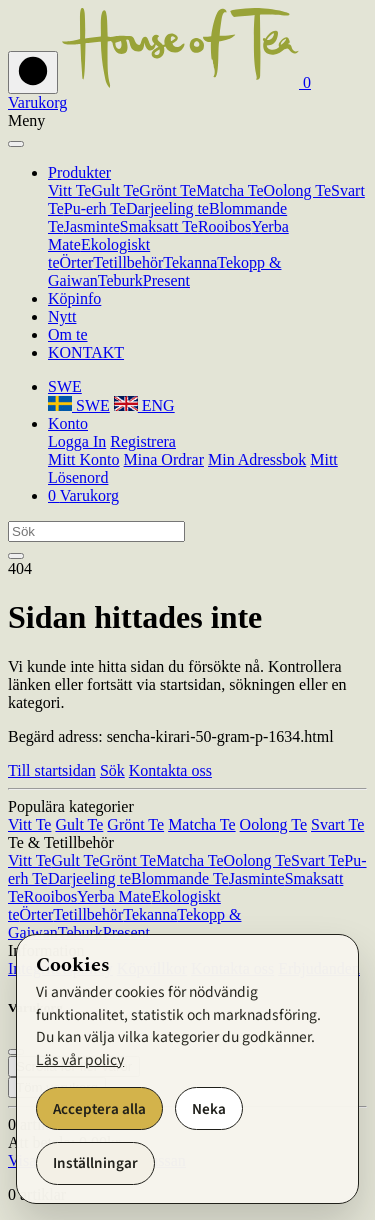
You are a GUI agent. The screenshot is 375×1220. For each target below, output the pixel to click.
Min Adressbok (257, 459)
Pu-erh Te (95, 208)
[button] (65, 386)
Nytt (62, 316)
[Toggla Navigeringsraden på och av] (33, 72)
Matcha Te (229, 190)
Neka (209, 1109)
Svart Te (337, 824)
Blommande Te (180, 878)
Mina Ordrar (164, 459)
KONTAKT (86, 352)
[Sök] (96, 531)
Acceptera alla (99, 1109)
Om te (68, 334)
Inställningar (95, 1163)
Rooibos (224, 226)
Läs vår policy (80, 1060)
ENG (144, 405)
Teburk (120, 280)
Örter (77, 262)
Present (166, 280)
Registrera (143, 441)
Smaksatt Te (159, 226)
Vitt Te (69, 190)
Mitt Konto (84, 459)
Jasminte (92, 226)
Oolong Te (297, 190)
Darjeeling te (167, 208)
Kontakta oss (170, 770)
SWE (79, 405)
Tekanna (190, 262)
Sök (112, 770)
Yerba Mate (114, 896)
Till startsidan (52, 770)
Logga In (77, 441)
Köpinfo (74, 298)
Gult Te (115, 190)
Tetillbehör (128, 262)
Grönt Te (167, 190)
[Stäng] (16, 144)
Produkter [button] (79, 172)
